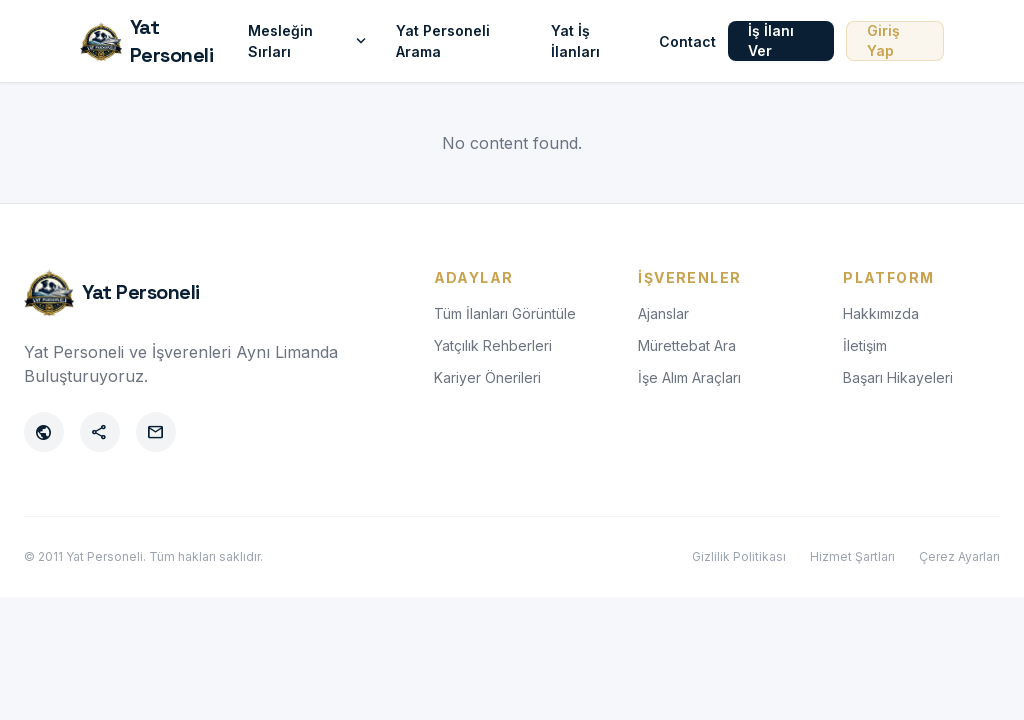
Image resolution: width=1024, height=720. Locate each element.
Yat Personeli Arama (443, 41)
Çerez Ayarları (959, 556)
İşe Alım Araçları (689, 377)
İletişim (865, 345)
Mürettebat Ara (687, 345)
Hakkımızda (881, 313)
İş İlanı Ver (771, 40)
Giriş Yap (883, 40)
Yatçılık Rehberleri (493, 345)
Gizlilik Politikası (739, 556)
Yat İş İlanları (575, 41)
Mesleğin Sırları (309, 41)
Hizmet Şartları (852, 556)
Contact (687, 41)
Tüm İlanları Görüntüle (505, 313)
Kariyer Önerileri (487, 377)
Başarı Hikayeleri (898, 377)
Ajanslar (663, 313)
